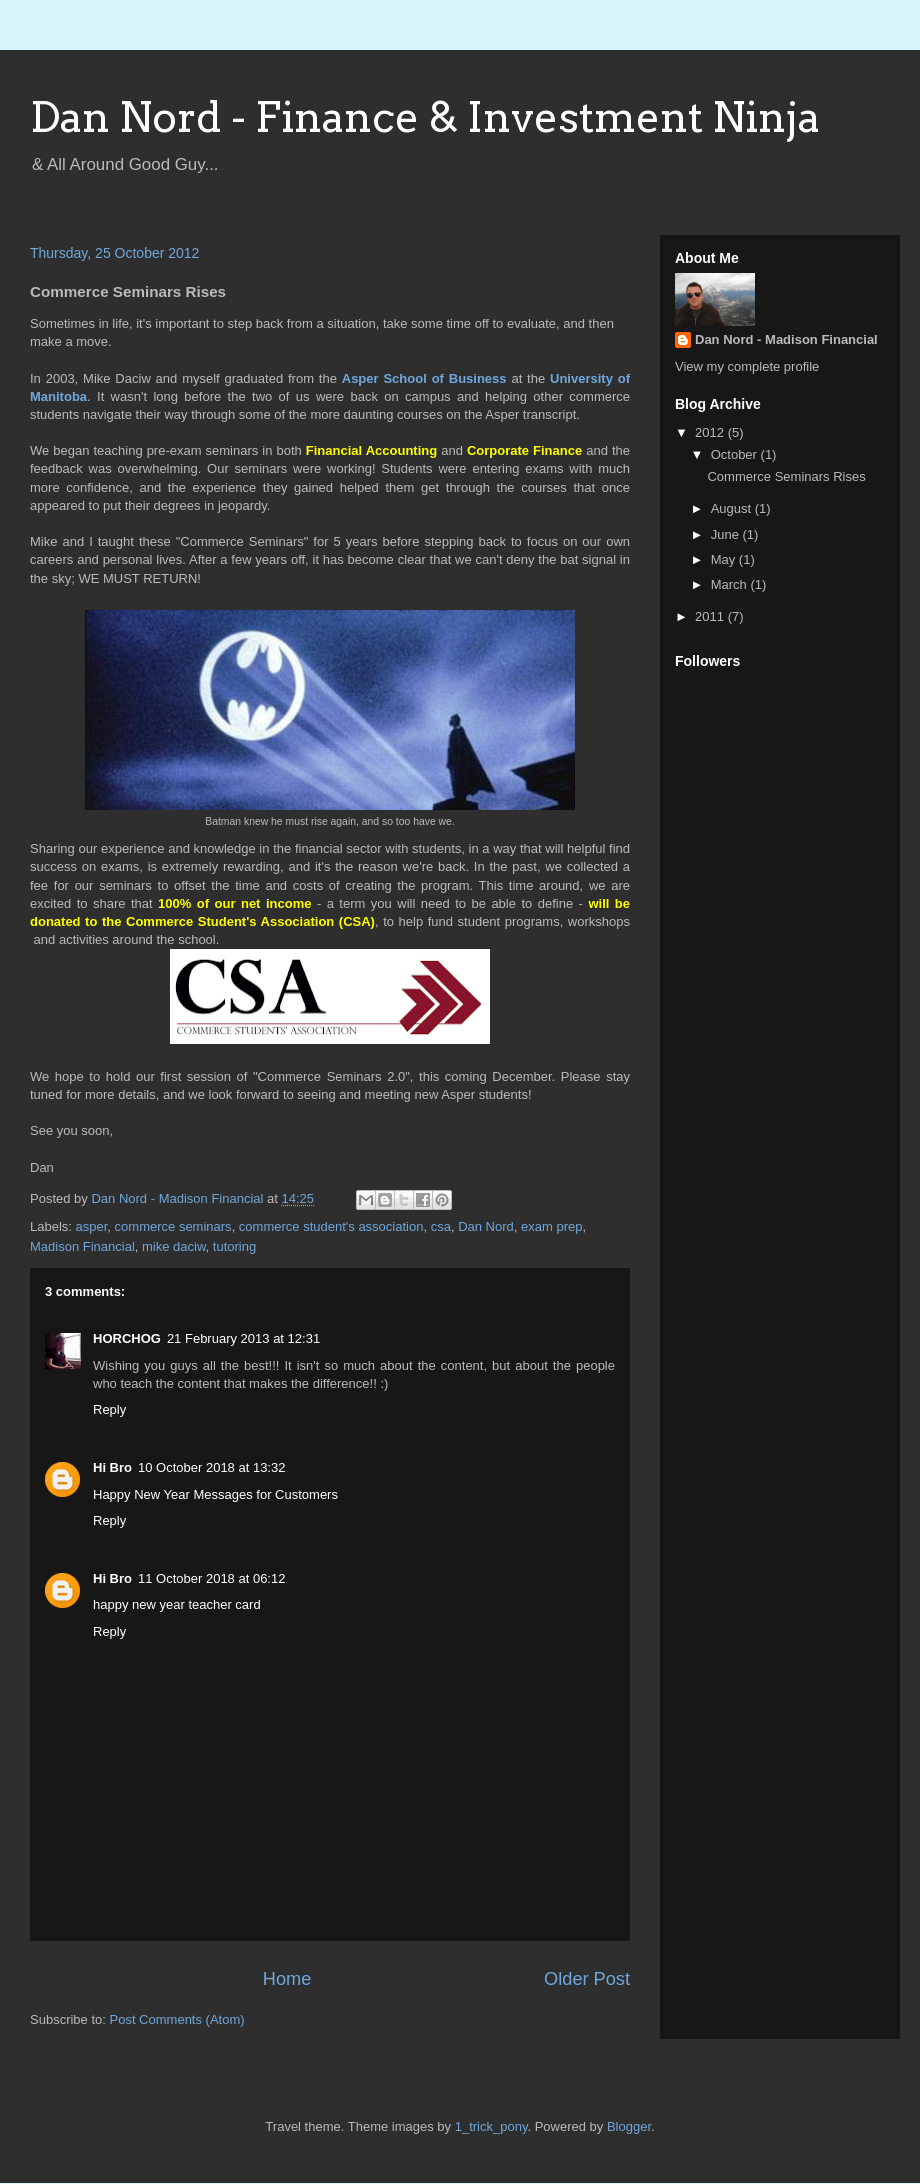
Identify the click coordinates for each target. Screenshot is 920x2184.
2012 (711, 432)
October (736, 454)
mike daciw (174, 1246)
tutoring (234, 1246)
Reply (109, 1409)
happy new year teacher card (177, 1604)
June (727, 534)
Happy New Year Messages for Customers (215, 1494)
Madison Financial (82, 1246)
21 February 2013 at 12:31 (243, 1338)
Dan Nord (486, 1226)
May (725, 559)
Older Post (587, 1979)
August (733, 508)
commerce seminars (173, 1226)
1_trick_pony (491, 2126)
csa (441, 1226)
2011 (711, 616)
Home (287, 1979)
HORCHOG (127, 1338)
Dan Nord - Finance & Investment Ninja (425, 117)
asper (92, 1226)
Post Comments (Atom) (177, 2019)
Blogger (629, 2126)
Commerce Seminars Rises (786, 476)
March (731, 584)
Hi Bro (112, 1467)
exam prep (551, 1226)
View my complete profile (747, 366)
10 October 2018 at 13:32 (211, 1467)
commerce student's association (331, 1226)
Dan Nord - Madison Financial (786, 339)
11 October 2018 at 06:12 (211, 1578)
